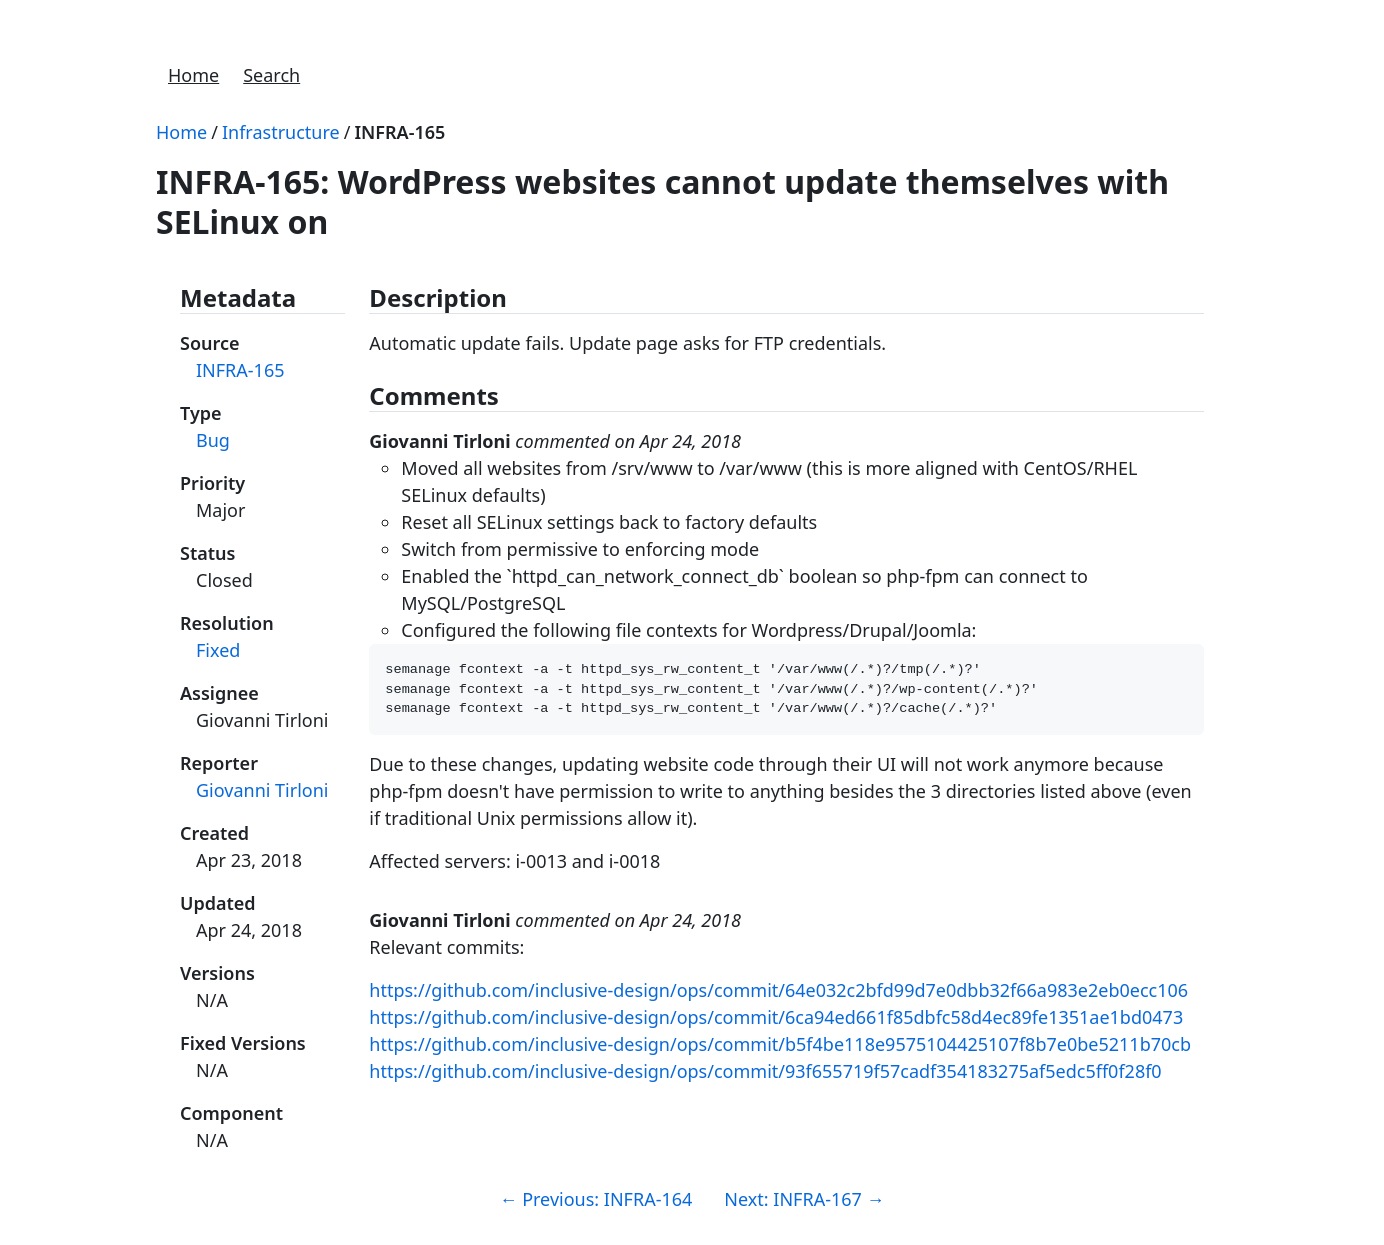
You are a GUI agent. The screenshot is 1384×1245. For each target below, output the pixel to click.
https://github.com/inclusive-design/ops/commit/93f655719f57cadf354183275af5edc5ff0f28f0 (765, 1077)
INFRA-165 (399, 132)
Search (271, 75)
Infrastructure (281, 132)
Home (193, 75)
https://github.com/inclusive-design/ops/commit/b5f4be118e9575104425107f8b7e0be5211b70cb (780, 1050)
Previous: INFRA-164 (595, 1199)
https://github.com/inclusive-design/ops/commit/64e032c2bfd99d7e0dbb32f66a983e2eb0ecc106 (778, 996)
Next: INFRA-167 (804, 1199)
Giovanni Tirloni (262, 790)
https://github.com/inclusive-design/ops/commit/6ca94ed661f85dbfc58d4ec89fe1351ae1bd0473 (776, 1023)
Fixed (218, 650)
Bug (213, 440)
